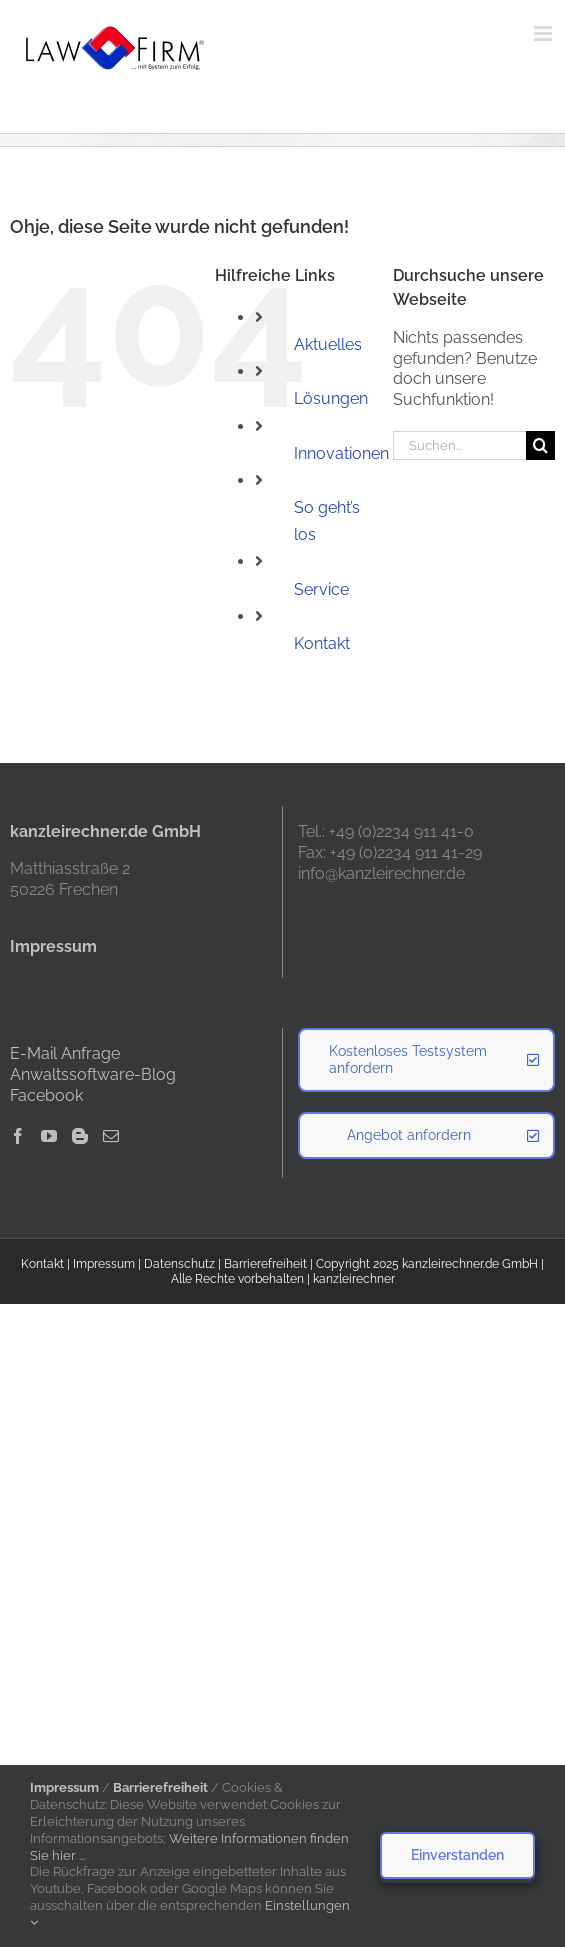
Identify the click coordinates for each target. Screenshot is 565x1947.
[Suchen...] (459, 445)
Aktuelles (328, 344)
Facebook (46, 1095)
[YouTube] (49, 1136)
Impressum (104, 1264)
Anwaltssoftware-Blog (93, 1074)
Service (321, 589)
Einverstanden (457, 1855)
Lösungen (331, 398)
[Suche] (540, 445)
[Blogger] (80, 1136)
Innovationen (341, 453)
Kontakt (322, 643)
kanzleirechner (354, 1279)
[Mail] (111, 1136)
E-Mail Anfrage (65, 1053)
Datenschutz (179, 1264)
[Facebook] (18, 1136)
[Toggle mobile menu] (544, 33)
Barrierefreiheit (265, 1264)
